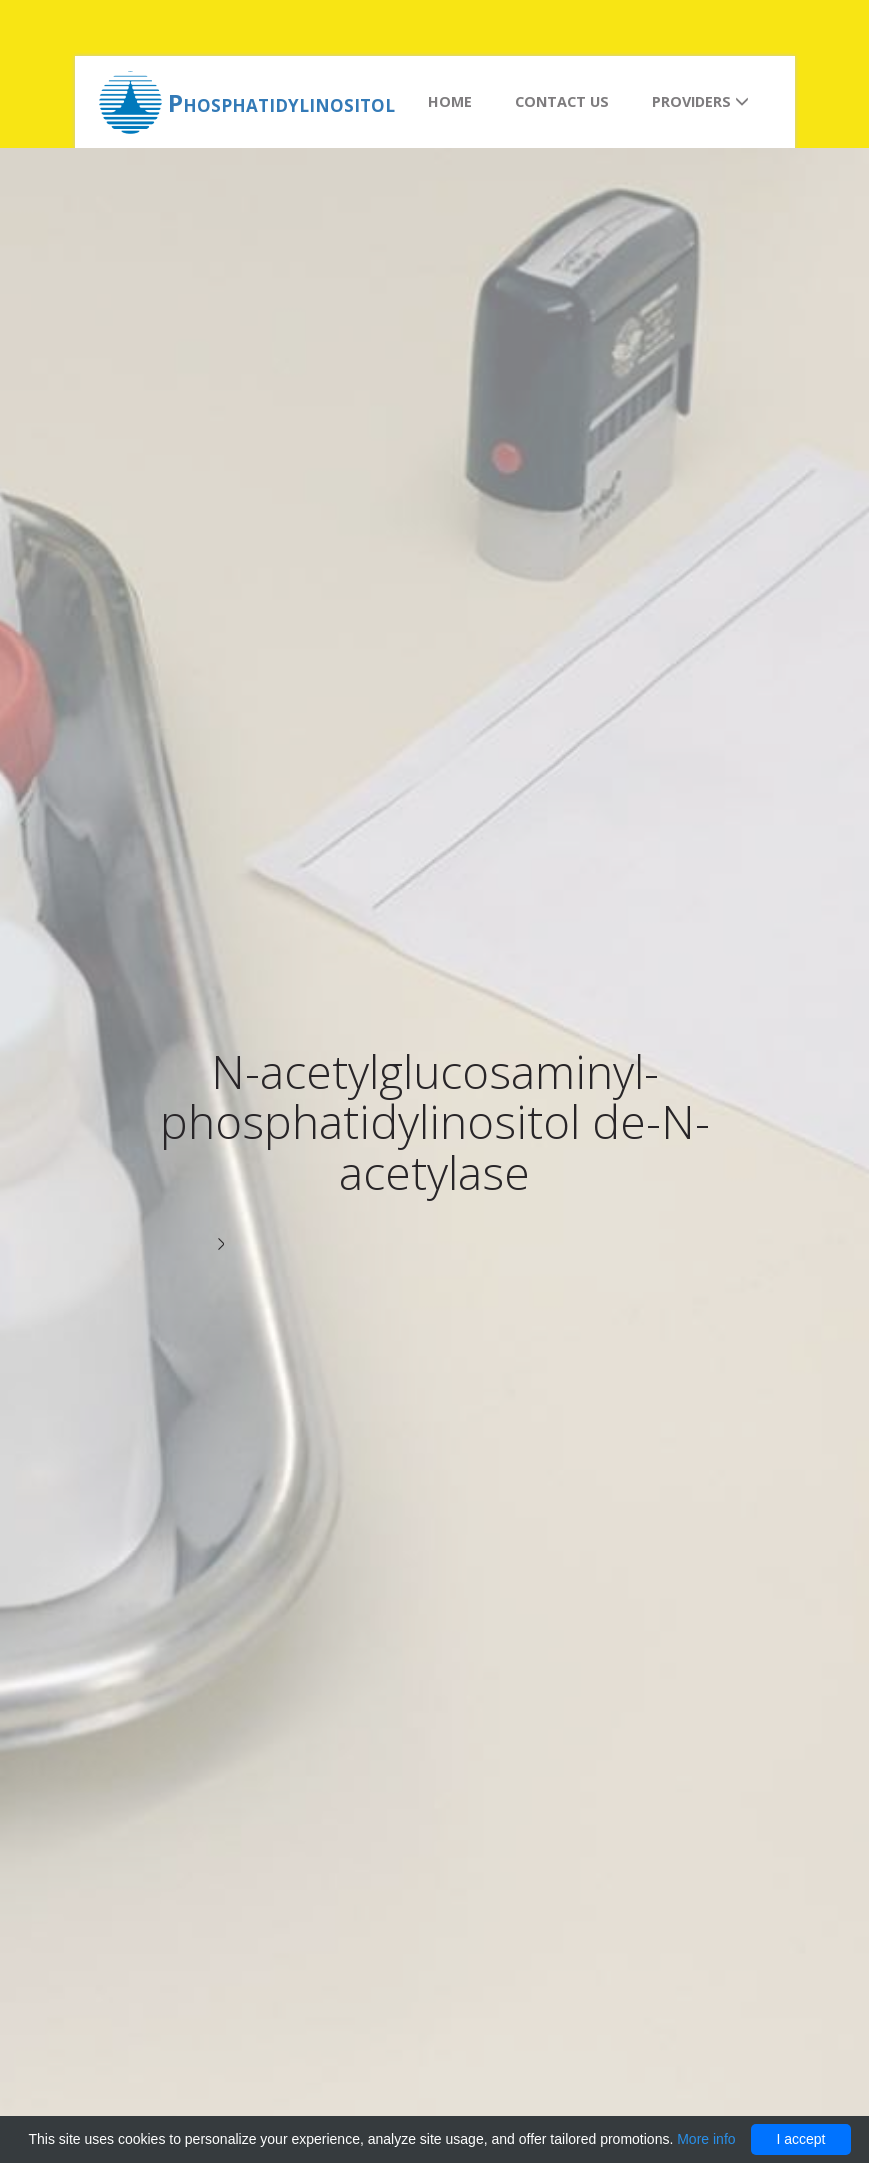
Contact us (562, 101)
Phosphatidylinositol (281, 102)
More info (706, 2139)
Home (450, 101)
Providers (700, 101)
